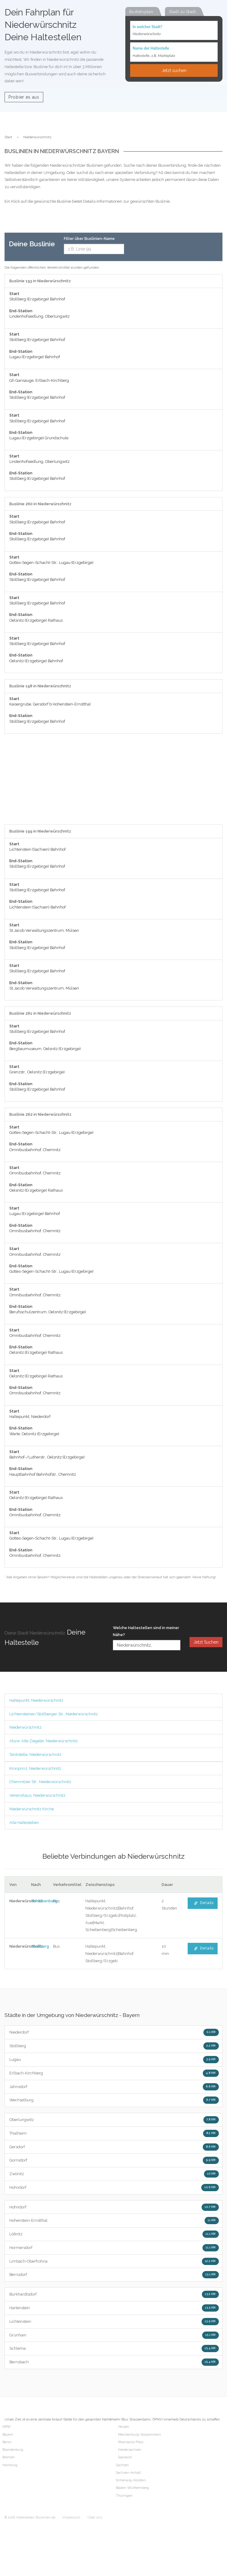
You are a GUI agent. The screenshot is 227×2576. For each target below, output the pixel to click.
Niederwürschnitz (25, 1727)
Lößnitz (114, 2234)
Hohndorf (114, 2187)
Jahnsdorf (114, 2086)
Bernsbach (114, 2362)
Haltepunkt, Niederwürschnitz (36, 1700)
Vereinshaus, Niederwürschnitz (37, 1795)
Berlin (7, 2442)
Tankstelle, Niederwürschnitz (35, 1754)
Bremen (8, 2457)
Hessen (123, 2427)
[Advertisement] (113, 782)
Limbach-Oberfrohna (114, 2261)
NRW (6, 2427)
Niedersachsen (129, 2450)
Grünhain (114, 2335)
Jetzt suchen (174, 70)
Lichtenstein (114, 2321)
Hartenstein (114, 2308)
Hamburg (10, 2465)
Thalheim (114, 2133)
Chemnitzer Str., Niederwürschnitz (40, 1781)
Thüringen (124, 2496)
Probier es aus (23, 97)
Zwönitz (114, 2174)
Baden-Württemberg (132, 2488)
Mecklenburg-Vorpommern (139, 2435)
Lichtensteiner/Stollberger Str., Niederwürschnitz (53, 1714)
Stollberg (40, 1946)
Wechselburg (114, 2100)
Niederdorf (114, 2032)
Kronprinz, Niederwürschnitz (35, 1768)
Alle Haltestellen (24, 1822)
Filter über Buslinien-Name (89, 238)
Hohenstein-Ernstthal (114, 2220)
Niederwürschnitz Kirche (31, 1809)
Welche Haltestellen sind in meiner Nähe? (146, 1631)
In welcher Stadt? (147, 26)
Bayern (7, 2435)
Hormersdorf (114, 2247)
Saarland (125, 2457)
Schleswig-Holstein (131, 2480)
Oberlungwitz (114, 2119)
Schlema (114, 2348)
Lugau (114, 2059)
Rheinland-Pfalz (130, 2442)
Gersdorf (114, 2147)
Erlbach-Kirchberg (114, 2073)
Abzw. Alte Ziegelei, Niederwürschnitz (43, 1741)
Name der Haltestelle (151, 48)
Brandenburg (12, 2450)
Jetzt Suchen (206, 1642)
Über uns (94, 2517)
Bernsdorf (114, 2274)
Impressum (71, 2517)
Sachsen (122, 2465)
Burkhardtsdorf (114, 2294)
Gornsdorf (114, 2160)
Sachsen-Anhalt (128, 2473)
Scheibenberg (44, 1901)
